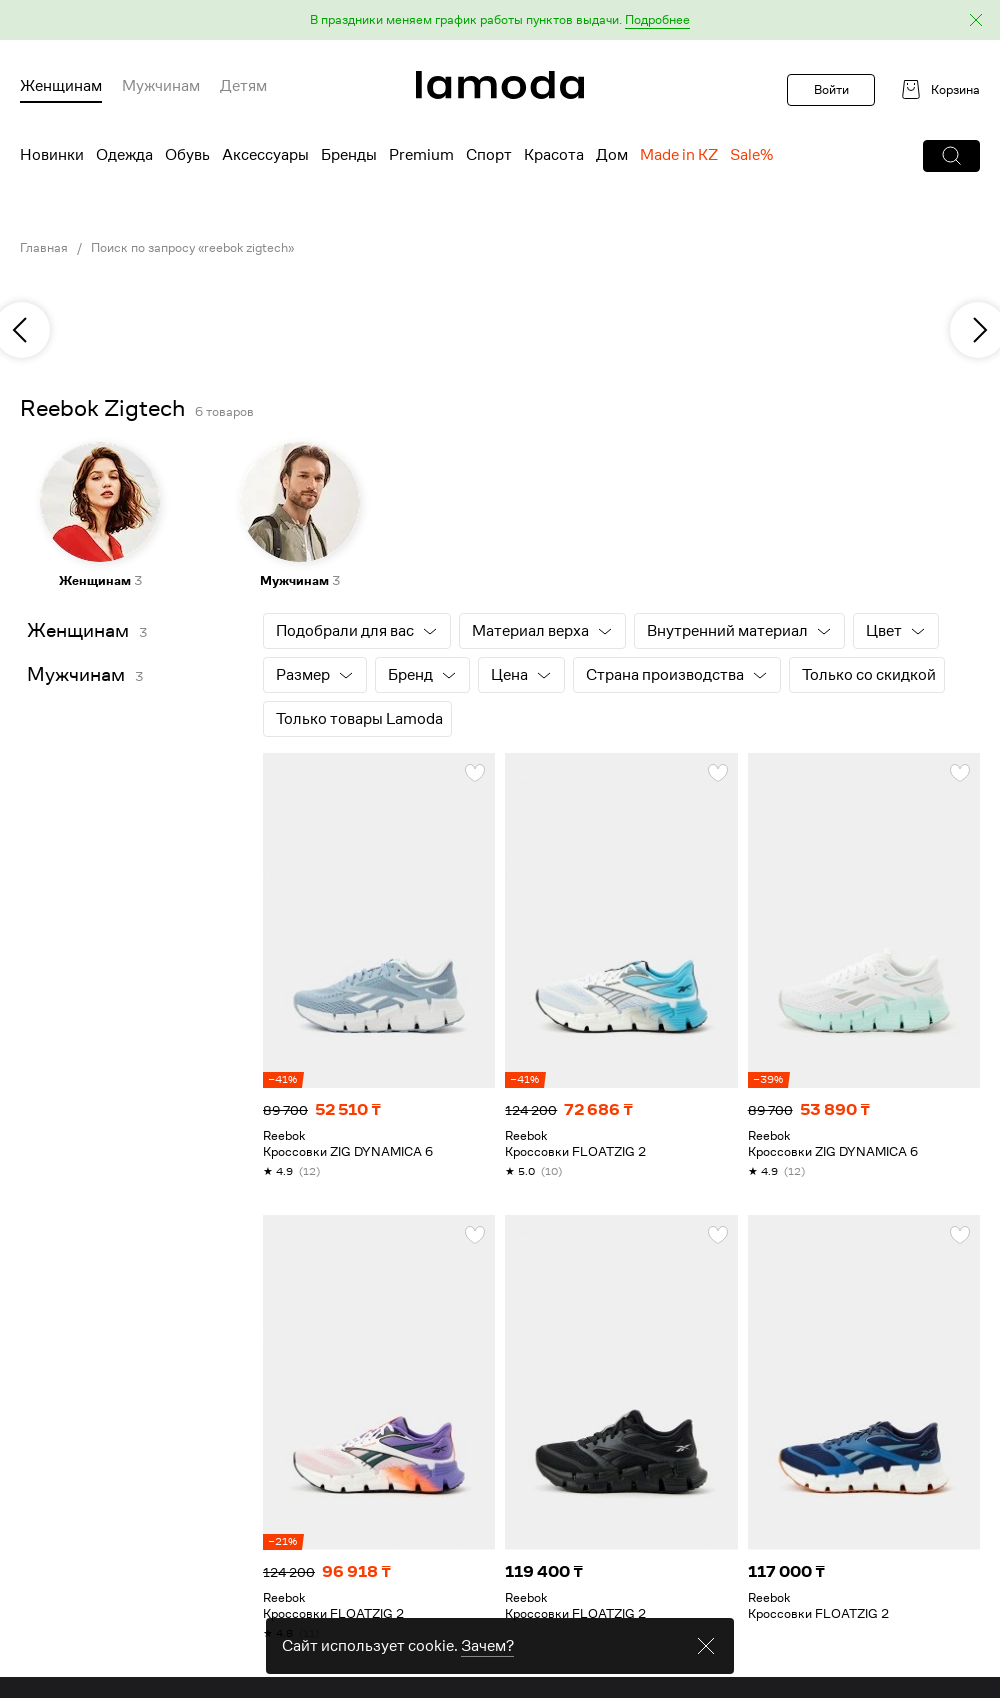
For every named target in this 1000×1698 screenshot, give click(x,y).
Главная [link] (44, 248)
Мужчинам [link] (76, 674)
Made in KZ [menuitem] (679, 155)
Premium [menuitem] (421, 155)
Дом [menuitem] (612, 155)
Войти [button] (831, 89)
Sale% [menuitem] (751, 155)
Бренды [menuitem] (349, 155)
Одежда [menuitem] (124, 155)
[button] (500, 20)
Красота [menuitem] (554, 155)
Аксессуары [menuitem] (265, 155)
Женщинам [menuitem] (61, 86)
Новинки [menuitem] (52, 155)
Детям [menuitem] (243, 86)
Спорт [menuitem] (489, 155)
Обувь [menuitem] (187, 155)
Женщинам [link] (78, 630)
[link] (500, 85)
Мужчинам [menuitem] (161, 86)
